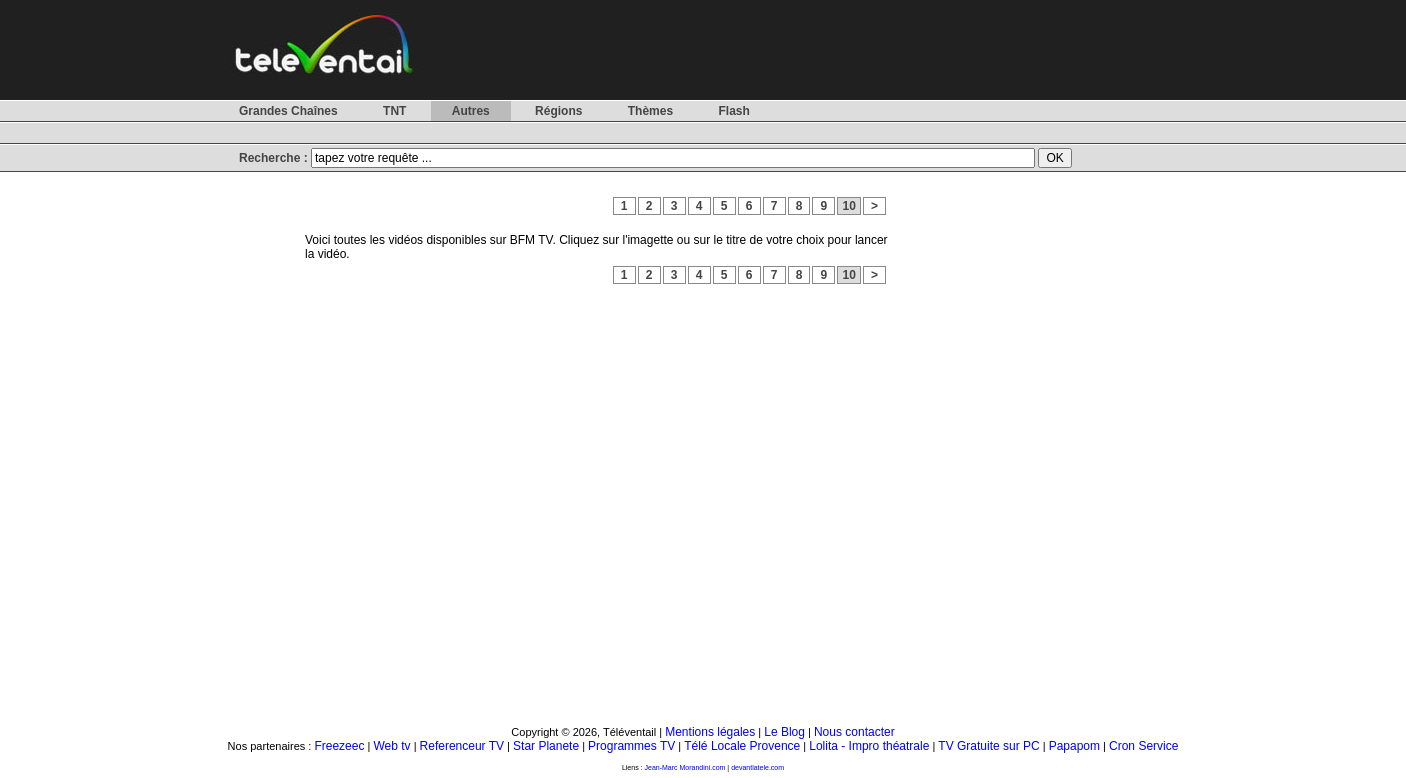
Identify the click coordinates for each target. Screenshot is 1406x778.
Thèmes (650, 111)
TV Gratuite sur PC (988, 746)
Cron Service (1143, 746)
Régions (558, 111)
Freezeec (339, 746)
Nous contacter (854, 732)
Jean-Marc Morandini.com (685, 767)
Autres (471, 111)
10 (849, 206)
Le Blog (784, 732)
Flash (733, 111)
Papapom (1074, 746)
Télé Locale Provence (742, 746)
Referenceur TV (462, 746)
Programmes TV (631, 746)
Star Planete (546, 746)
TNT (394, 111)
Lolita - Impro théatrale (869, 746)
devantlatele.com (757, 767)
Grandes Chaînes (288, 111)
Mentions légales (710, 732)
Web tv (391, 746)
